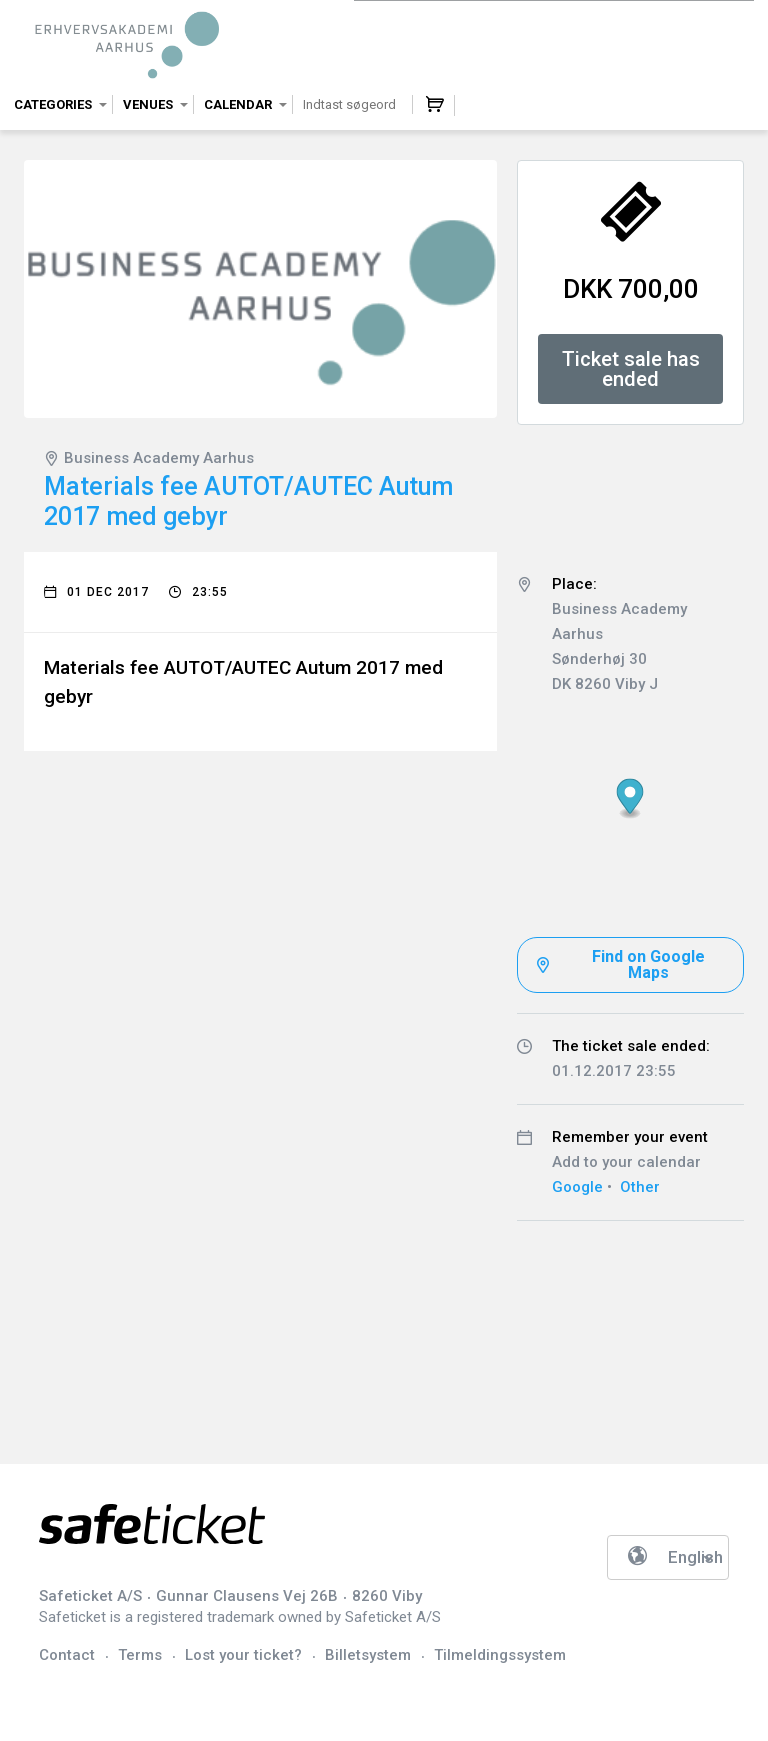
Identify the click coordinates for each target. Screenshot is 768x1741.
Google (577, 1187)
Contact (67, 1655)
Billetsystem (368, 1655)
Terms (140, 1655)
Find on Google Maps (648, 964)
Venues (148, 104)
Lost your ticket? (243, 1655)
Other (640, 1187)
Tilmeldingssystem (500, 1655)
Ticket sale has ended (631, 369)
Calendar (238, 104)
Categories (53, 104)
